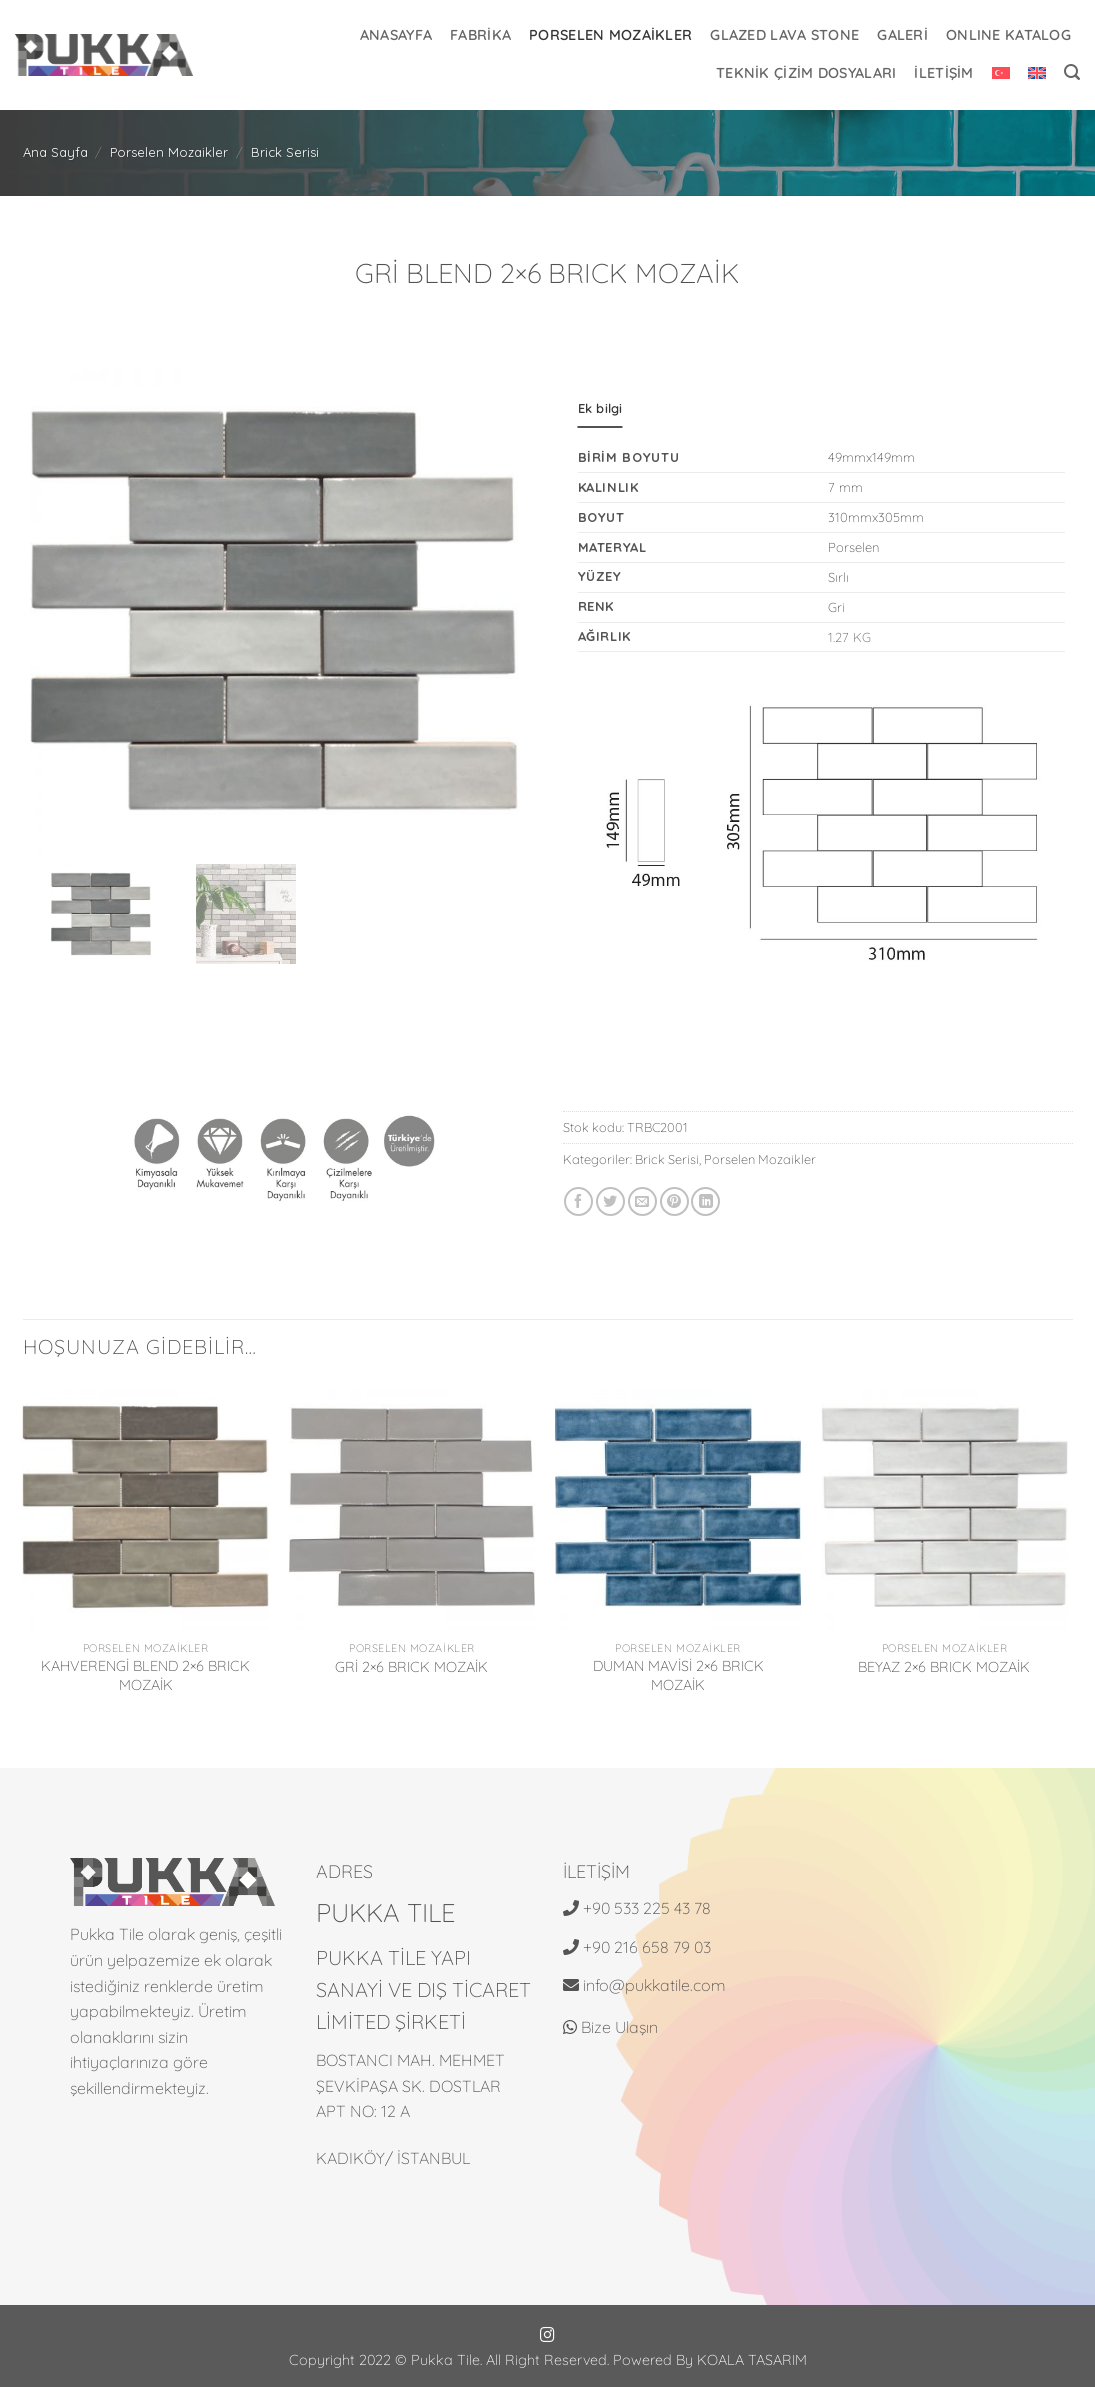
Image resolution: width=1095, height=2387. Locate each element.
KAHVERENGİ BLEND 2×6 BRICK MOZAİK (145, 1675)
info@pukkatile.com (654, 1985)
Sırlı (838, 577)
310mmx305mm (876, 517)
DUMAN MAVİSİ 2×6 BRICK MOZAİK (678, 1675)
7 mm (845, 487)
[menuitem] (1001, 73)
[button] (1072, 72)
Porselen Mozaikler (610, 35)
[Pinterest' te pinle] (674, 1201)
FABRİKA (480, 35)
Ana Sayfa (55, 152)
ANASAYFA (396, 35)
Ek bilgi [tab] (600, 408)
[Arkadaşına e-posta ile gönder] (642, 1201)
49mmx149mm (871, 457)
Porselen (853, 547)
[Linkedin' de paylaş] (705, 1201)
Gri (836, 607)
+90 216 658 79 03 (647, 1947)
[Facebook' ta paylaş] (578, 1201)
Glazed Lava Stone (784, 35)
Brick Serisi (285, 152)
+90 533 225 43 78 (647, 1908)
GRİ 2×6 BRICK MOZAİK (411, 1667)
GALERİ (902, 35)
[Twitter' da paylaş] (610, 1201)
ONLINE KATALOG (1008, 35)
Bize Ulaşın (610, 2027)
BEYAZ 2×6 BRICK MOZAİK (944, 1667)
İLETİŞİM (943, 73)
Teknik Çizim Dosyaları (806, 73)
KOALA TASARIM (752, 2360)
